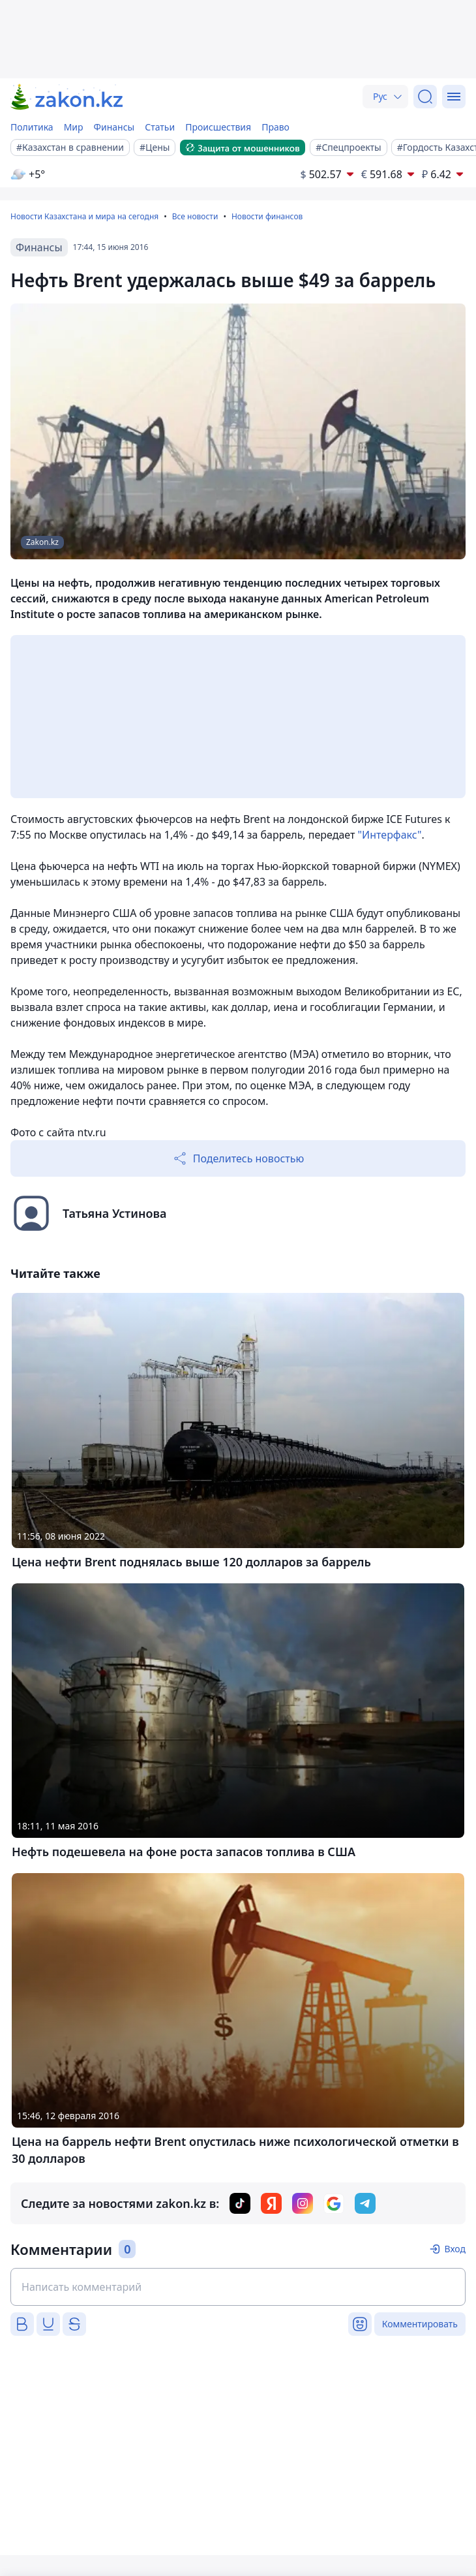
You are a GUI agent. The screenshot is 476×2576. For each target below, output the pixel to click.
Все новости (195, 216)
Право (275, 127)
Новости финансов (267, 216)
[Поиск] (425, 96)
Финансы (114, 127)
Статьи (160, 127)
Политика (31, 127)
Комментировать (420, 2324)
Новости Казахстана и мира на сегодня (84, 216)
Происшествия (218, 127)
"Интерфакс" (390, 835)
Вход (455, 2248)
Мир (73, 127)
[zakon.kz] (67, 97)
